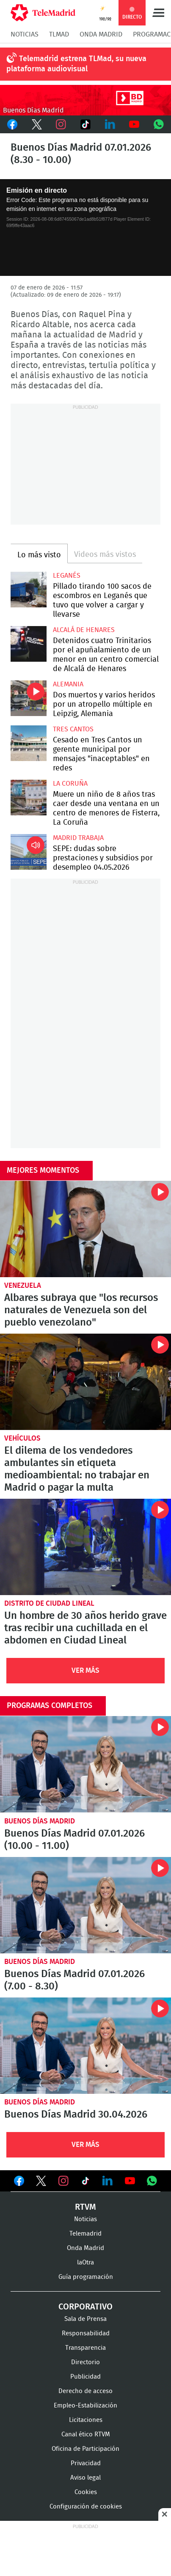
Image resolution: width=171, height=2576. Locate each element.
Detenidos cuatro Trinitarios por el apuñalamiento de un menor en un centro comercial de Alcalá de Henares (29, 644)
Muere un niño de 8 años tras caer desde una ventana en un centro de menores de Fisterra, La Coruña (29, 798)
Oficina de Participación (85, 2449)
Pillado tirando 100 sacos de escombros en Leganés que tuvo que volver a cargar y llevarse (29, 590)
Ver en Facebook (19, 2182)
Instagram (61, 124)
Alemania (68, 684)
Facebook (12, 124)
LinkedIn (110, 124)
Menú (158, 12)
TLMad (59, 34)
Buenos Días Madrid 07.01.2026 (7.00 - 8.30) (85, 1905)
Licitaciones (85, 2420)
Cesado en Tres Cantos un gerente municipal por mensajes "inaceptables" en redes (29, 743)
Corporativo (85, 2307)
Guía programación (85, 2277)
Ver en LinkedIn (107, 2180)
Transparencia (85, 2348)
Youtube (134, 124)
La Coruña (70, 783)
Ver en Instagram (63, 2180)
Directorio (85, 2362)
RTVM (85, 2207)
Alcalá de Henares (84, 629)
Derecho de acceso (85, 2391)
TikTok (85, 124)
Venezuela (22, 1285)
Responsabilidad (86, 2333)
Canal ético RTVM (85, 2434)
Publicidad (85, 2377)
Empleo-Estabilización (85, 2405)
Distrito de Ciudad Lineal (49, 1603)
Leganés (66, 575)
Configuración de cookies (86, 2506)
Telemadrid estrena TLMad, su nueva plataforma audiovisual (76, 64)
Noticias (25, 34)
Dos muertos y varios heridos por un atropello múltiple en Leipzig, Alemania (29, 698)
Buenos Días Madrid (39, 1821)
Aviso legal (85, 2478)
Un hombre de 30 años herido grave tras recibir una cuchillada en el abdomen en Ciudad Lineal (85, 1547)
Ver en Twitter (41, 2182)
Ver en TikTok (85, 2182)
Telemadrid (85, 2233)
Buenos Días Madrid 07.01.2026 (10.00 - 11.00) (85, 1764)
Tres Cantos (73, 729)
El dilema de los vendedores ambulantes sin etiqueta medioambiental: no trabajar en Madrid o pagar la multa (85, 1382)
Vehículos (22, 1438)
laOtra (85, 2262)
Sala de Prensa (85, 2319)
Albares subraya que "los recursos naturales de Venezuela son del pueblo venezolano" (85, 1229)
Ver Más (85, 1670)
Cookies (85, 2492)
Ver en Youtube (129, 2180)
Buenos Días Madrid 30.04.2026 (85, 2045)
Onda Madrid (101, 34)
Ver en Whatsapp (151, 2180)
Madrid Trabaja (78, 837)
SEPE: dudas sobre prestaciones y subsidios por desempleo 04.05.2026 (29, 852)
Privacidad (86, 2463)
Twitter (37, 124)
